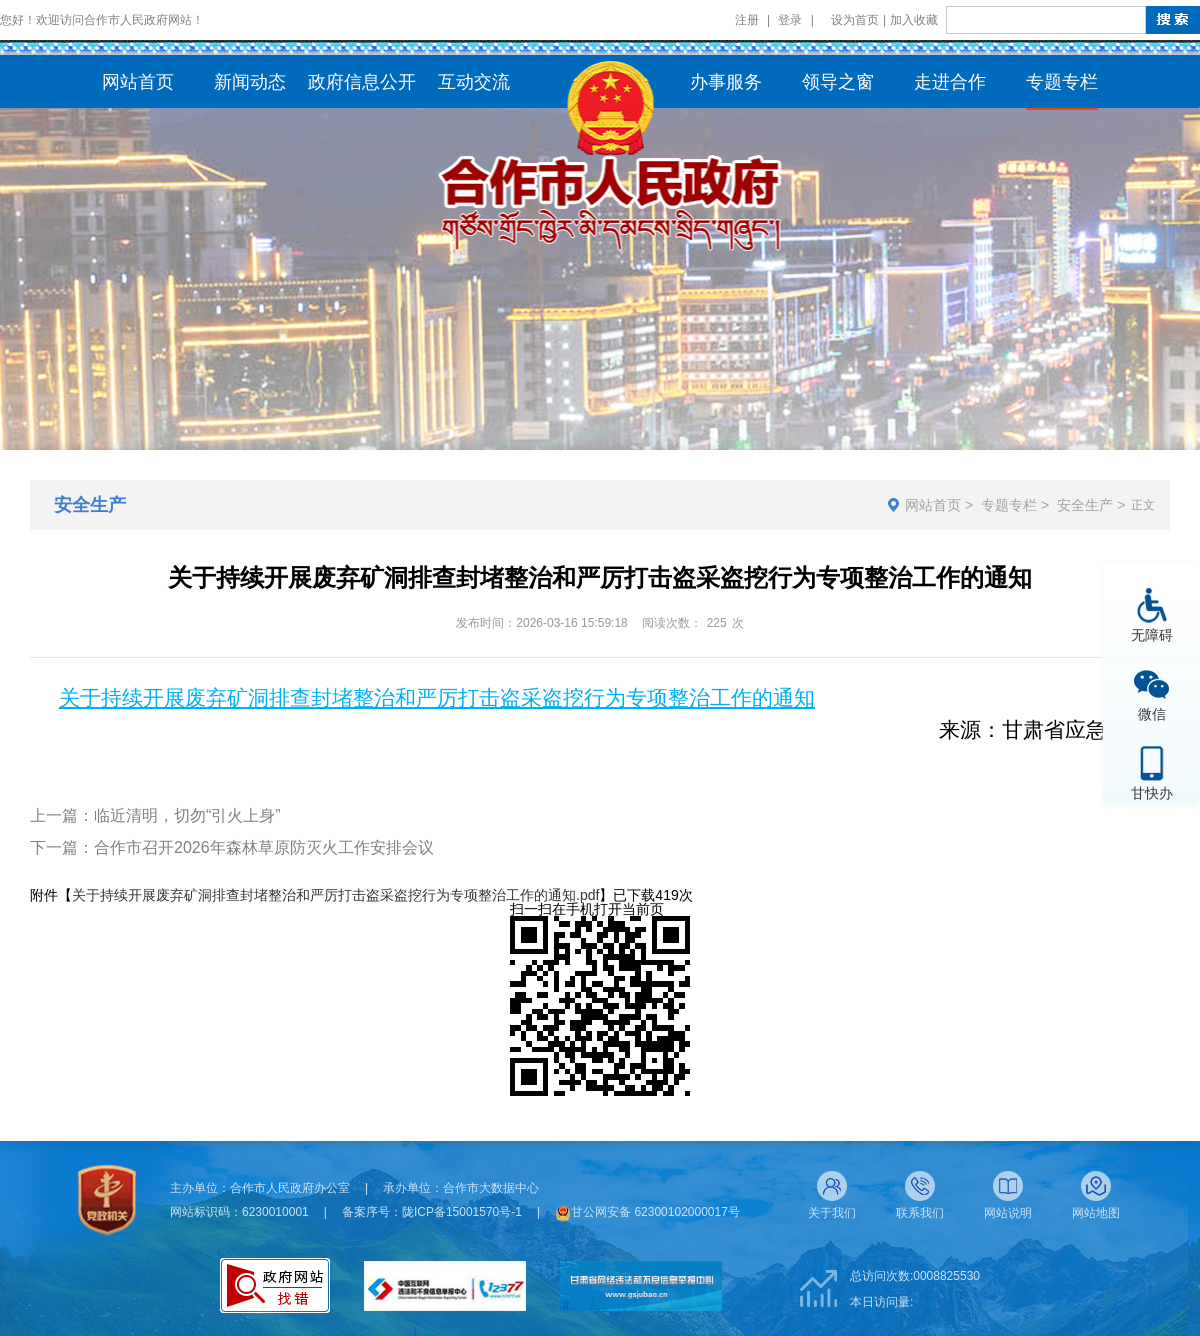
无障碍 (1152, 634)
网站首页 (933, 505)
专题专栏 (1009, 505)
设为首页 (855, 20)
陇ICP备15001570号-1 (462, 1212)
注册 (747, 20)
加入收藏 (914, 20)
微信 (1152, 713)
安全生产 (1085, 505)
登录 (790, 20)
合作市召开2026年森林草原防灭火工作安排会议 (264, 847)
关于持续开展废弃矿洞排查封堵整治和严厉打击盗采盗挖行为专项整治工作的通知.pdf (335, 895)
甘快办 (1152, 792)
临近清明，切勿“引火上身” (187, 815)
